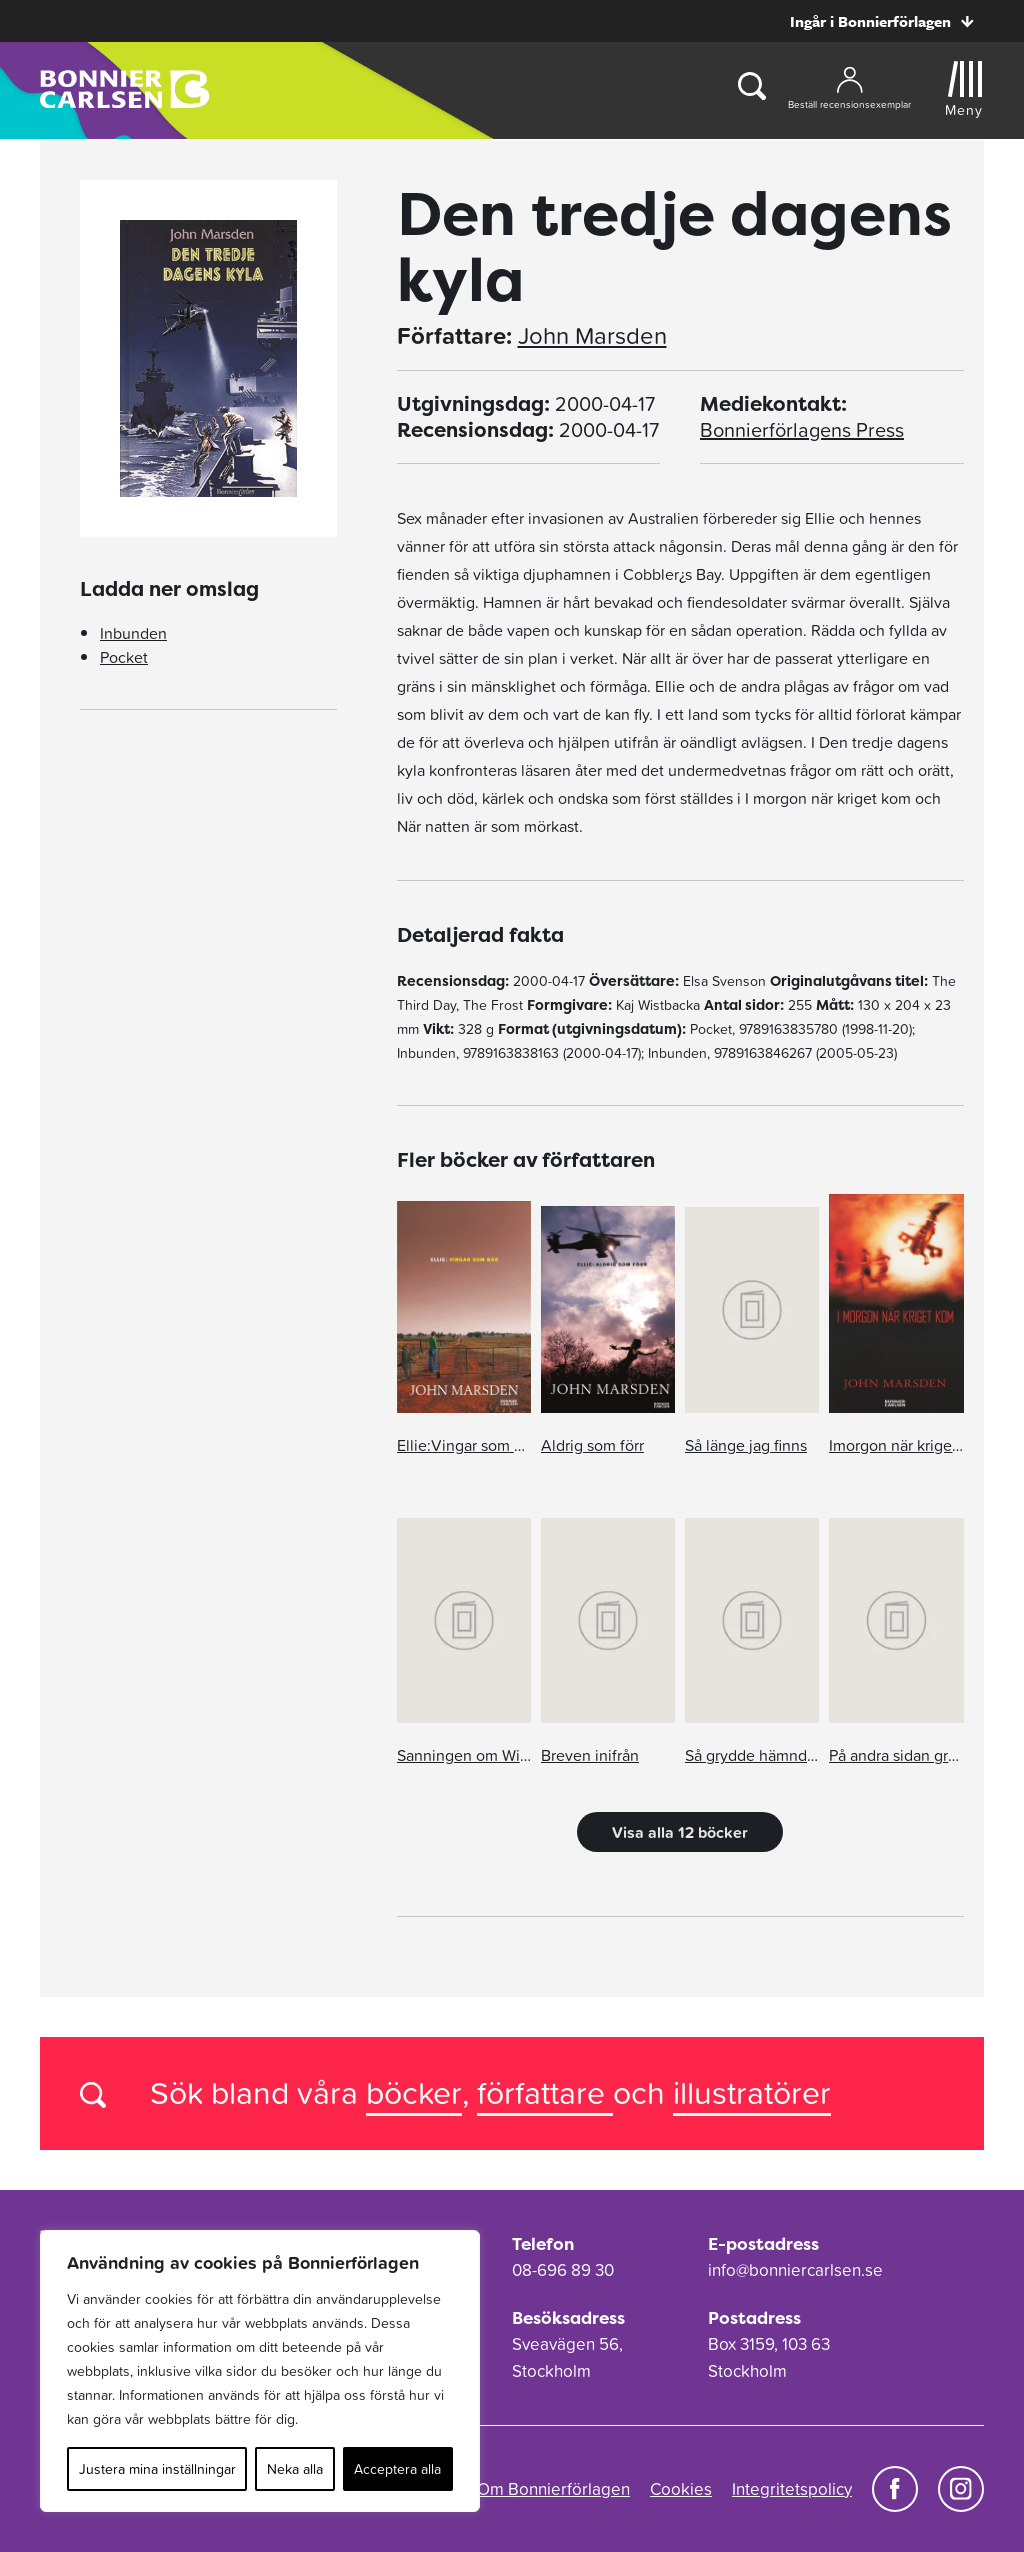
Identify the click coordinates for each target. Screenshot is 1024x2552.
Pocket (124, 657)
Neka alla (295, 2469)
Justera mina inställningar (157, 2469)
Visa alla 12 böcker (680, 1832)
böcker (414, 2092)
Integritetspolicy (792, 2489)
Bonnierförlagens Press (802, 430)
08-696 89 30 (563, 2270)
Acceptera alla (397, 2469)
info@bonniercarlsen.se (795, 2270)
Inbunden (133, 633)
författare (545, 2092)
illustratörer (752, 2092)
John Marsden (592, 336)
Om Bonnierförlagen (553, 2489)
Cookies (681, 2489)
